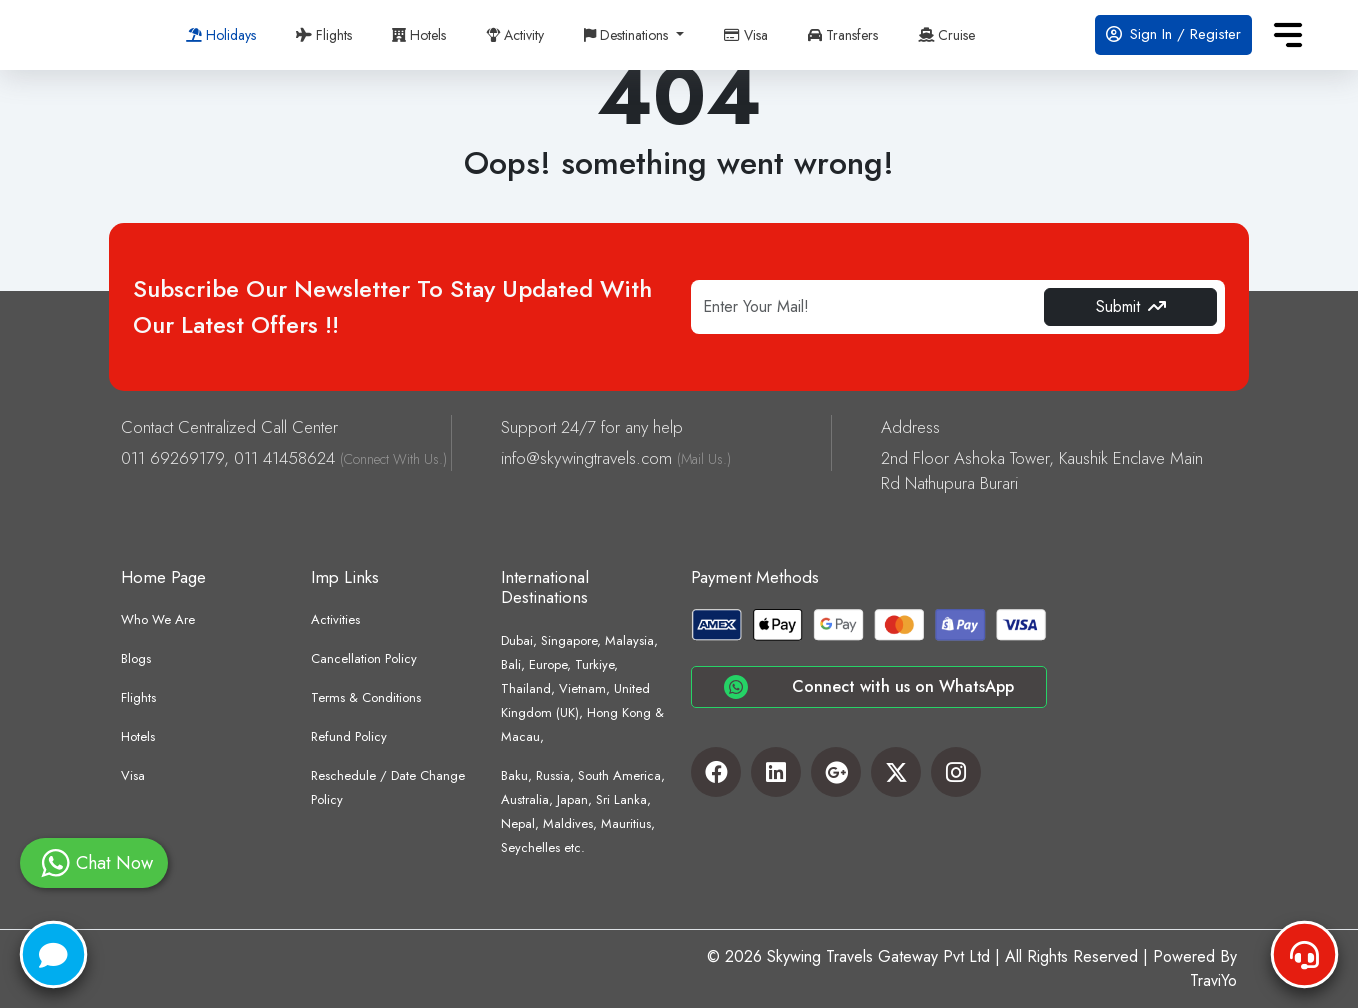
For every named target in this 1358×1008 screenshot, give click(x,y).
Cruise (946, 35)
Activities (335, 619)
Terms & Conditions (366, 697)
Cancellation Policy (364, 658)
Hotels (419, 35)
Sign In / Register (1173, 34)
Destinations (628, 35)
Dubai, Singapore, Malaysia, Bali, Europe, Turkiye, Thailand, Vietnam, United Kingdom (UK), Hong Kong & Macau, (582, 688)
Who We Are (158, 619)
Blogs (136, 658)
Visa (746, 35)
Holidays (221, 35)
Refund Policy (349, 736)
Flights (324, 35)
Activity (515, 35)
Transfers (843, 35)
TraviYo (1213, 980)
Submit (1131, 306)
